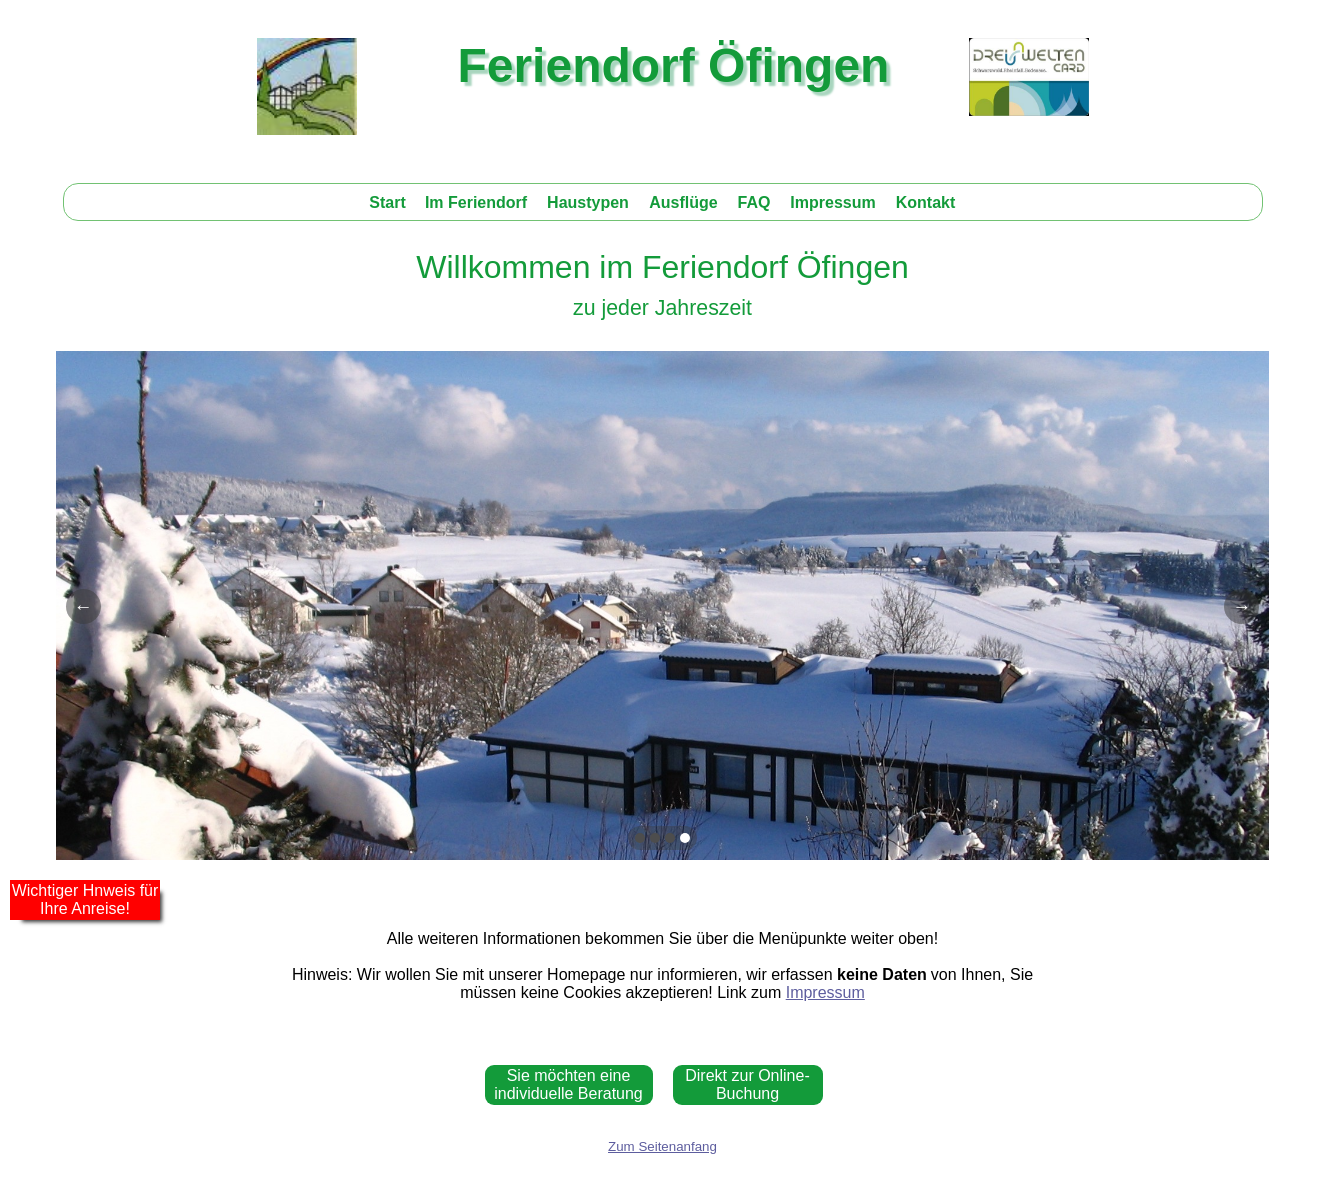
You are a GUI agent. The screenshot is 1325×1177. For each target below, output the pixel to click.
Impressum (825, 992)
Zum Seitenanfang (662, 1146)
